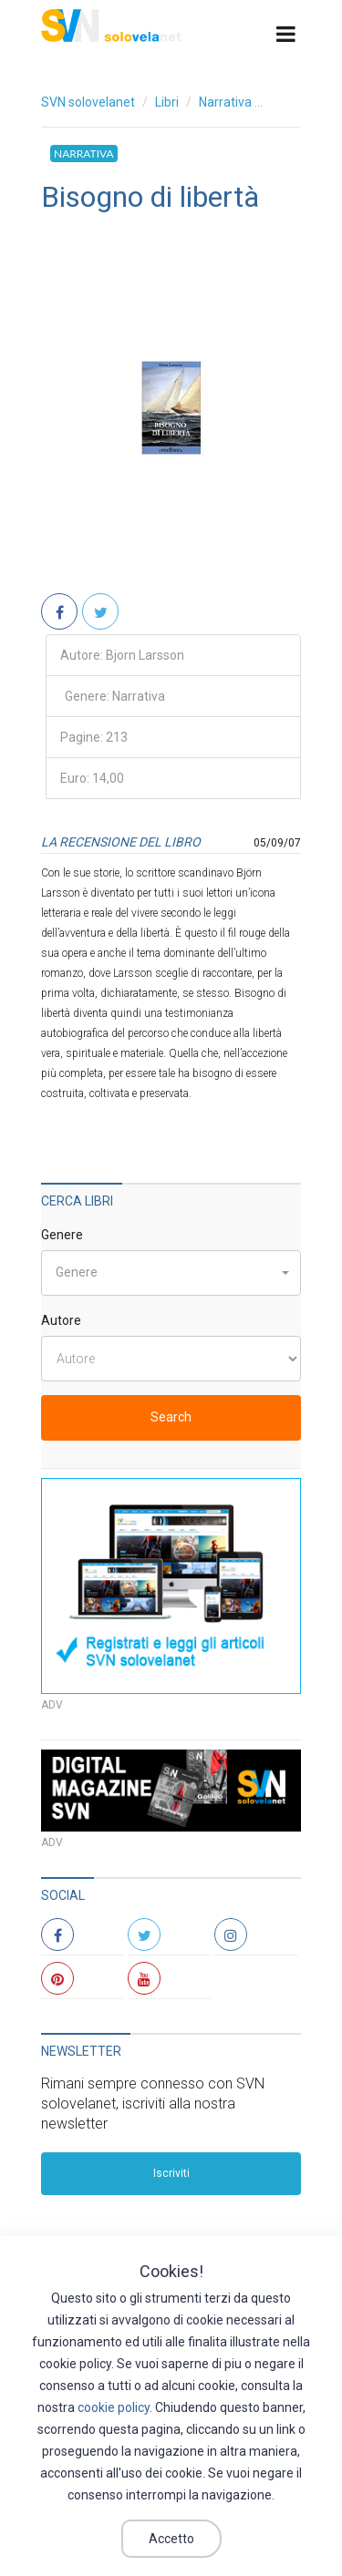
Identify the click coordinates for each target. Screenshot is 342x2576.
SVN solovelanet (88, 102)
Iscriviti (171, 2173)
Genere (62, 1234)
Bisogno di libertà (150, 197)
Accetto (171, 2538)
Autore (61, 1320)
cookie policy (114, 2407)
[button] (171, 1273)
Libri (167, 102)
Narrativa (225, 102)
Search (171, 1417)
